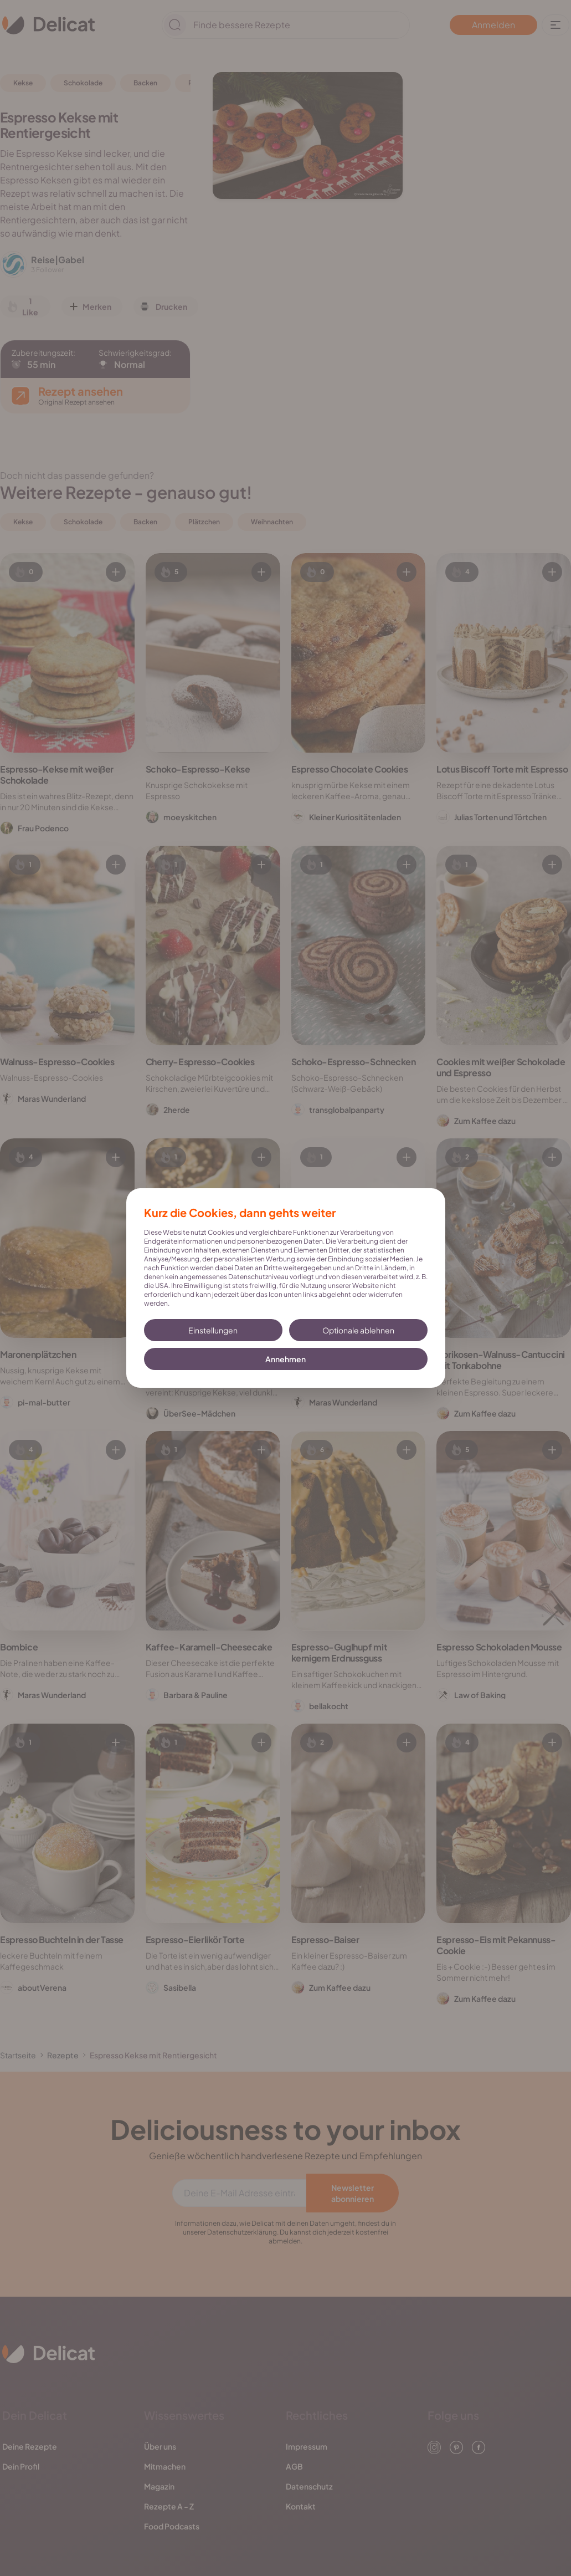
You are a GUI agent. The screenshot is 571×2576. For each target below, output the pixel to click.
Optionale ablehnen (358, 1330)
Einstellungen (213, 1330)
